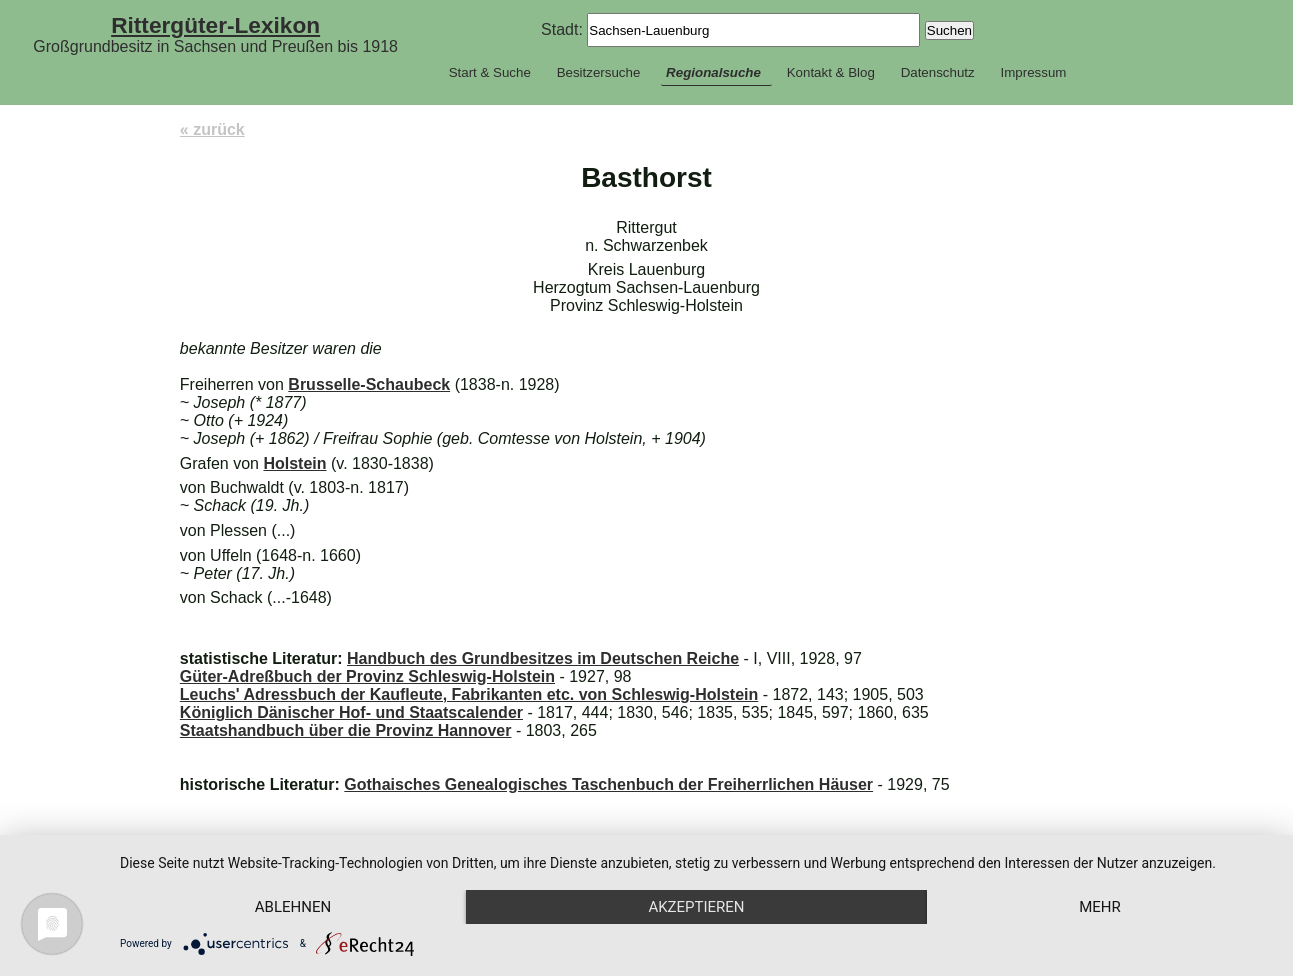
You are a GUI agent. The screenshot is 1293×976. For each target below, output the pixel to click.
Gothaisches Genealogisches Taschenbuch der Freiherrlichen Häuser (608, 784)
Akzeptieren (696, 907)
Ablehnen (293, 907)
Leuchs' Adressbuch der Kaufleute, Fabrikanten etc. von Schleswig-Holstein (469, 694)
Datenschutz (938, 72)
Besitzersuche (599, 72)
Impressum (1033, 72)
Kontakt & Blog (831, 72)
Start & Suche (490, 72)
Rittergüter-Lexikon (215, 25)
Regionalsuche (713, 72)
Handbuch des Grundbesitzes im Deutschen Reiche (543, 658)
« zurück (212, 129)
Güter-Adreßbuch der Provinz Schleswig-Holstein (367, 676)
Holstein (294, 463)
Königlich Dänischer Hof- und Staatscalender (351, 712)
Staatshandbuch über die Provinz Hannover (346, 730)
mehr (1100, 907)
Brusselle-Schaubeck (369, 384)
